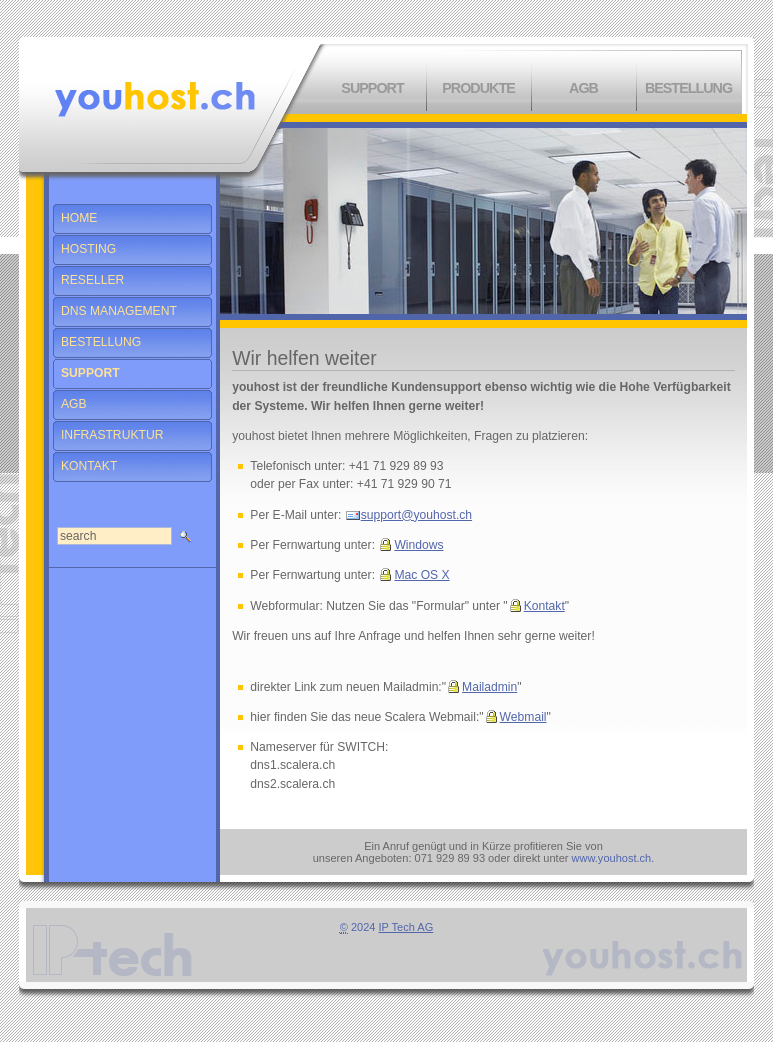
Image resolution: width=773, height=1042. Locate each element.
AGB (583, 88)
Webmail (523, 717)
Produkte (478, 88)
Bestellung (688, 88)
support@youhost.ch (416, 515)
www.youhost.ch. (613, 858)
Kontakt (544, 606)
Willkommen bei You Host (155, 99)
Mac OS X (421, 575)
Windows (418, 545)
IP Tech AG (406, 927)
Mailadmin (489, 687)
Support (372, 88)
